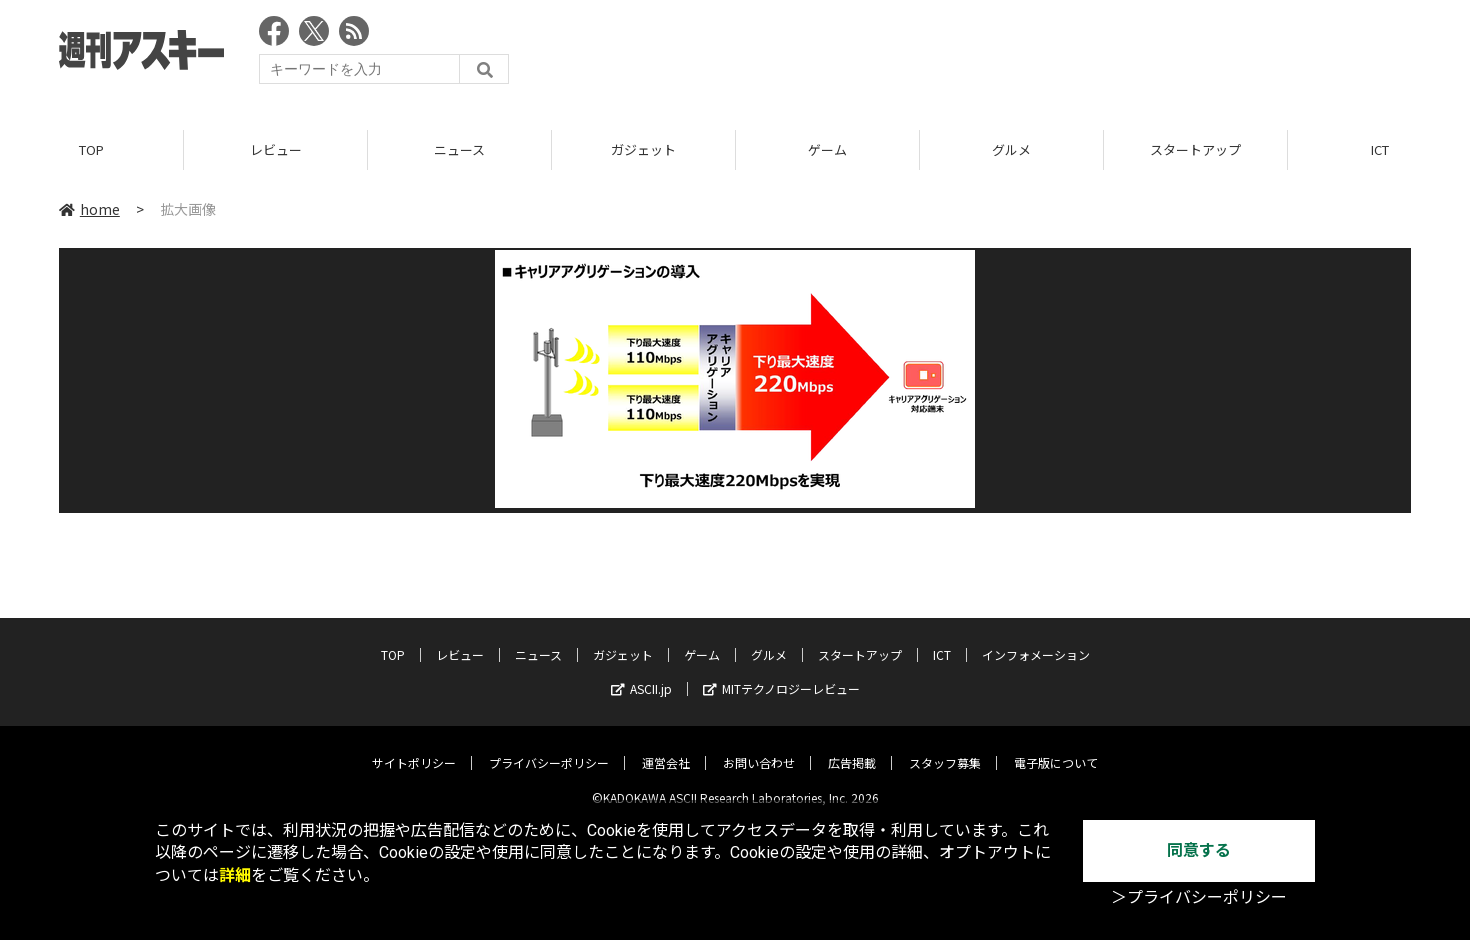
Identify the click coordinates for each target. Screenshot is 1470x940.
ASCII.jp (641, 673)
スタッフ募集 (945, 747)
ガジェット (643, 149)
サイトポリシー (414, 747)
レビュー (276, 149)
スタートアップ (1195, 149)
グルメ (1011, 149)
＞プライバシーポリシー (1199, 897)
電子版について (1056, 747)
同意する (1199, 850)
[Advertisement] (1047, 55)
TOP (91, 149)
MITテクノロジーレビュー (781, 673)
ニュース (459, 149)
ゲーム (827, 149)
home (89, 209)
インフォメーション (1036, 639)
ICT (942, 639)
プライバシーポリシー (549, 747)
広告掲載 (852, 747)
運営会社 (666, 747)
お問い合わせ (759, 747)
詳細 (235, 875)
